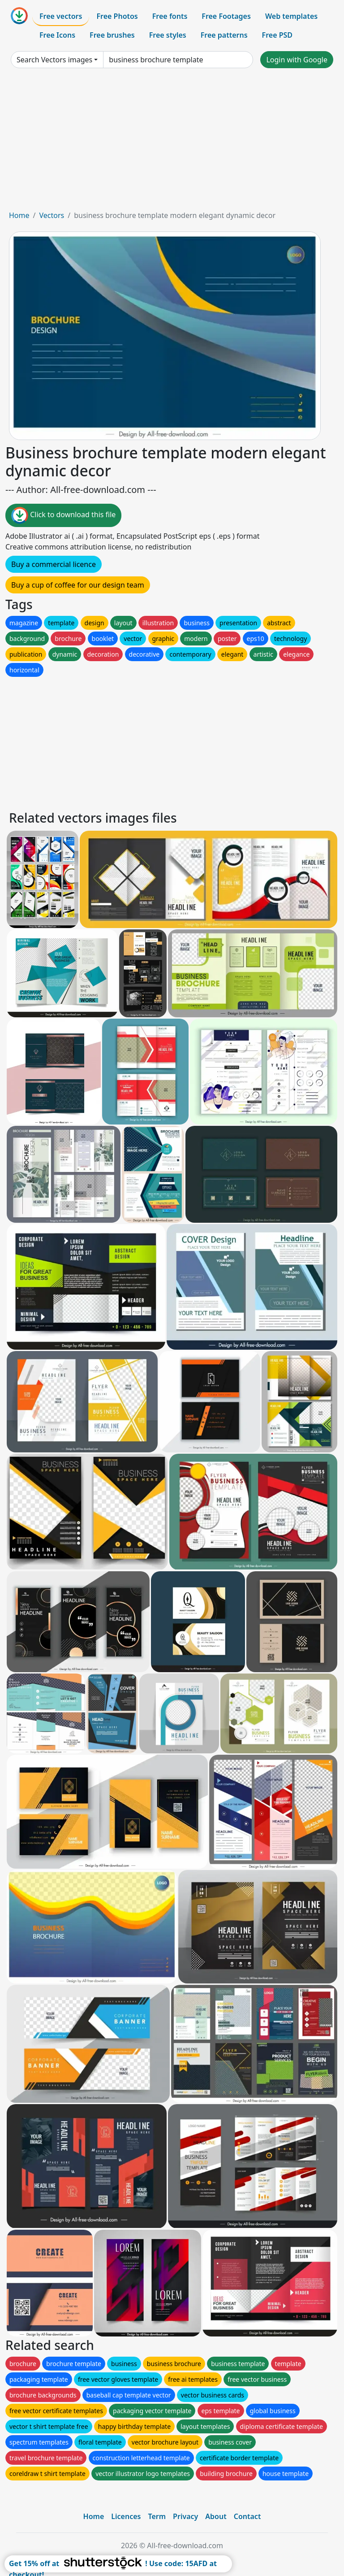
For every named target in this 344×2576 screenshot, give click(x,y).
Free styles (167, 35)
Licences (126, 2516)
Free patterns (224, 35)
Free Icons (57, 35)
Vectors (51, 215)
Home (19, 215)
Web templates (291, 16)
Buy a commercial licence (53, 564)
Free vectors (60, 16)
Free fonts (170, 16)
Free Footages (226, 16)
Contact (247, 2516)
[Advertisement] (172, 142)
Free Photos (117, 16)
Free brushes (112, 35)
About (215, 2516)
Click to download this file (63, 515)
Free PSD (277, 35)
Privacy (185, 2516)
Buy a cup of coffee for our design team (77, 585)
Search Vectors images (54, 60)
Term (157, 2516)
